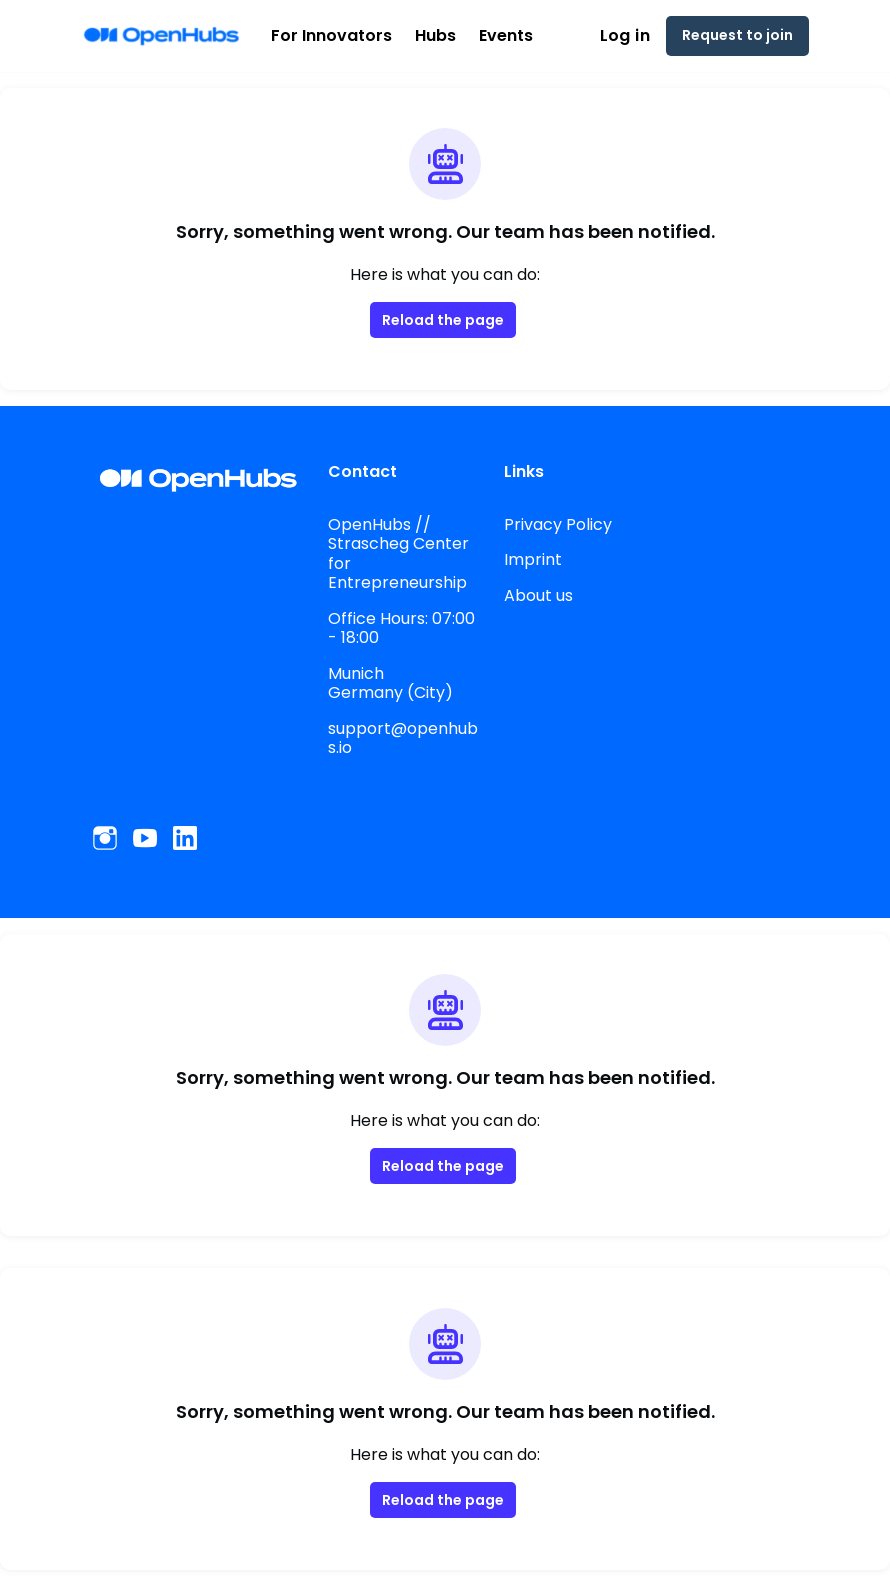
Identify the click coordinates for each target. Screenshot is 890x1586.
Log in (636, 36)
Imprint (530, 559)
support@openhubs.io (398, 738)
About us (538, 595)
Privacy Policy (557, 524)
